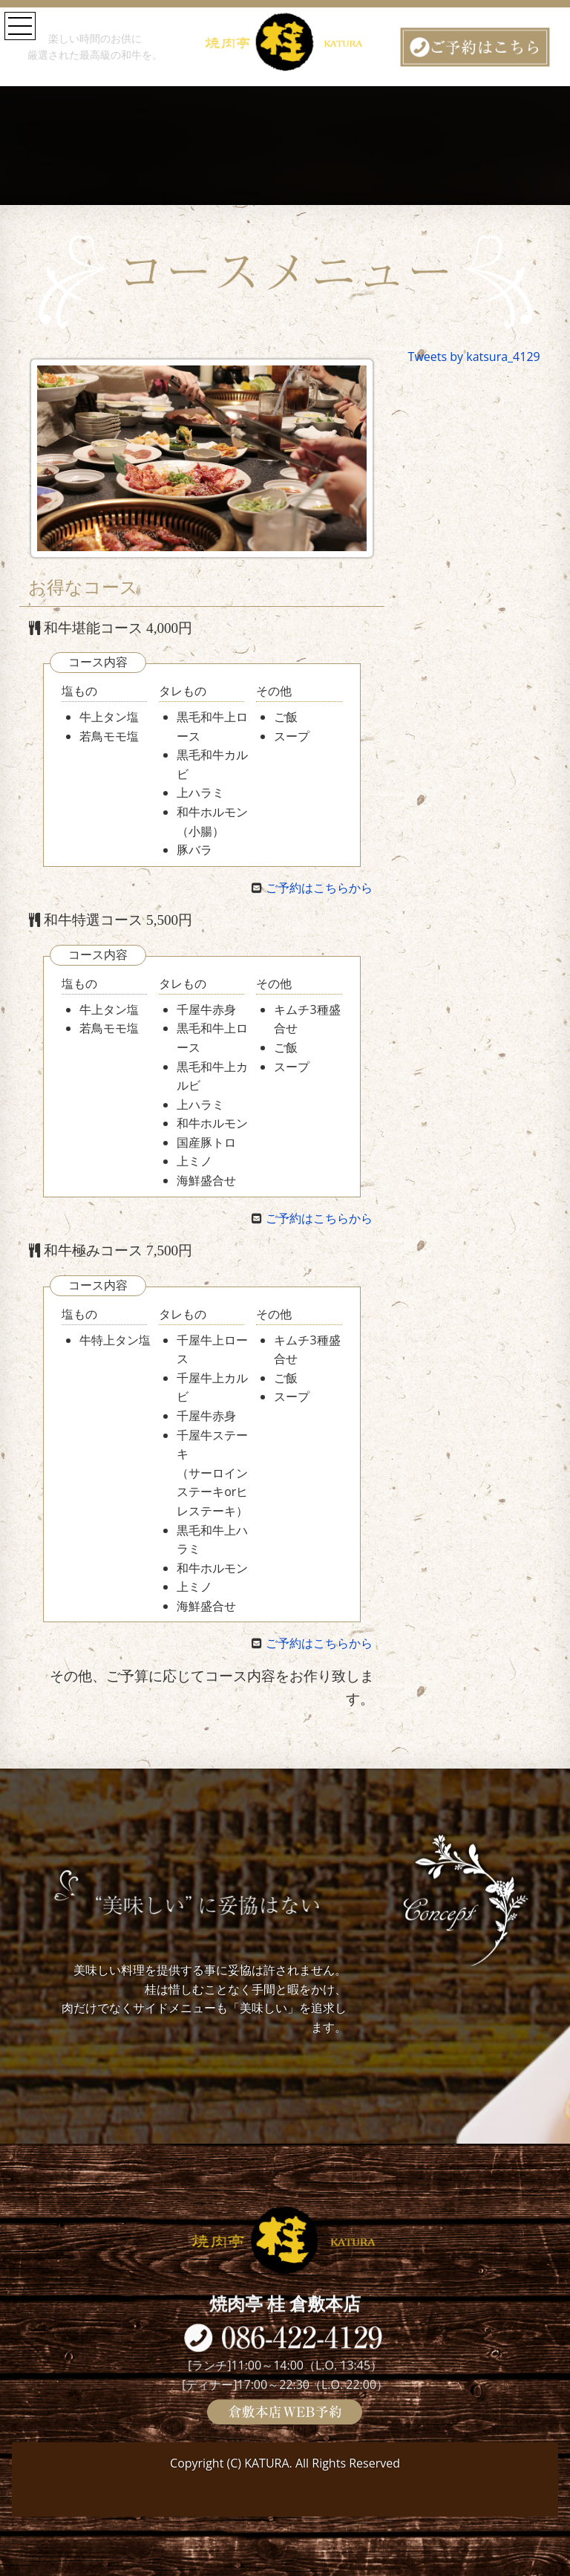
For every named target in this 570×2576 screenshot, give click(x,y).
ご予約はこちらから (319, 887)
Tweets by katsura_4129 (474, 356)
